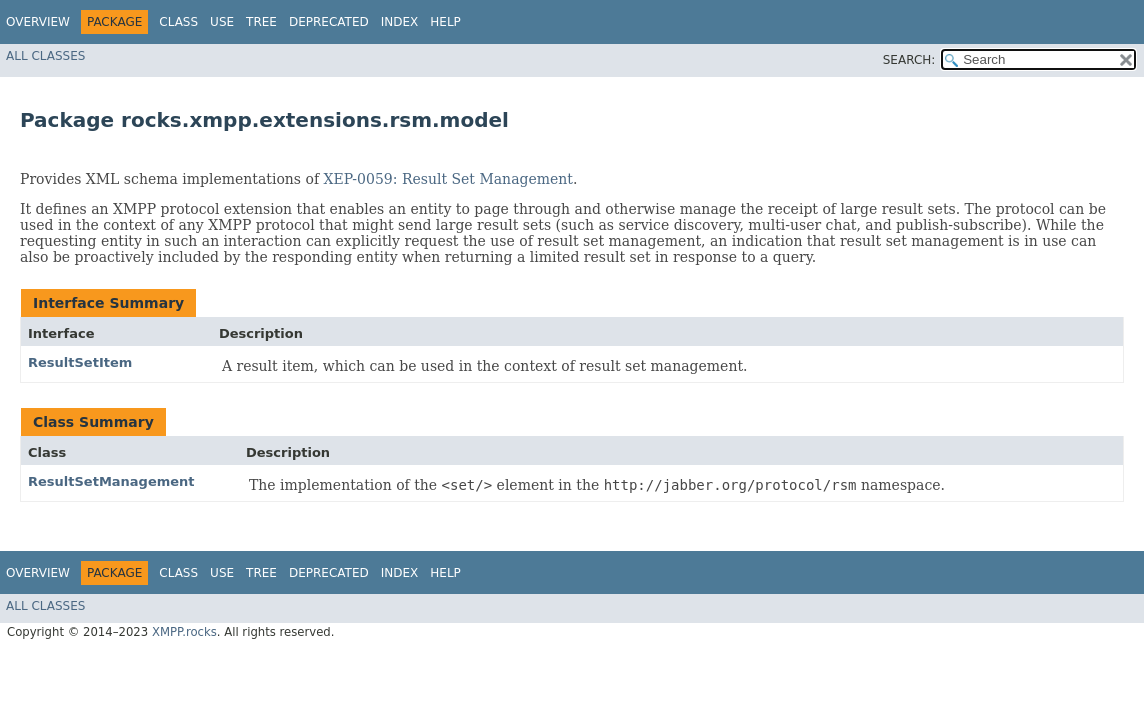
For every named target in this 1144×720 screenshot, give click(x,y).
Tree (261, 22)
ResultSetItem (80, 362)
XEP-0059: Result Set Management (448, 179)
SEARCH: (909, 60)
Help (445, 22)
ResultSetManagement (111, 481)
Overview (38, 22)
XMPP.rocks (184, 632)
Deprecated (329, 22)
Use (222, 22)
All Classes (45, 56)
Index (400, 22)
